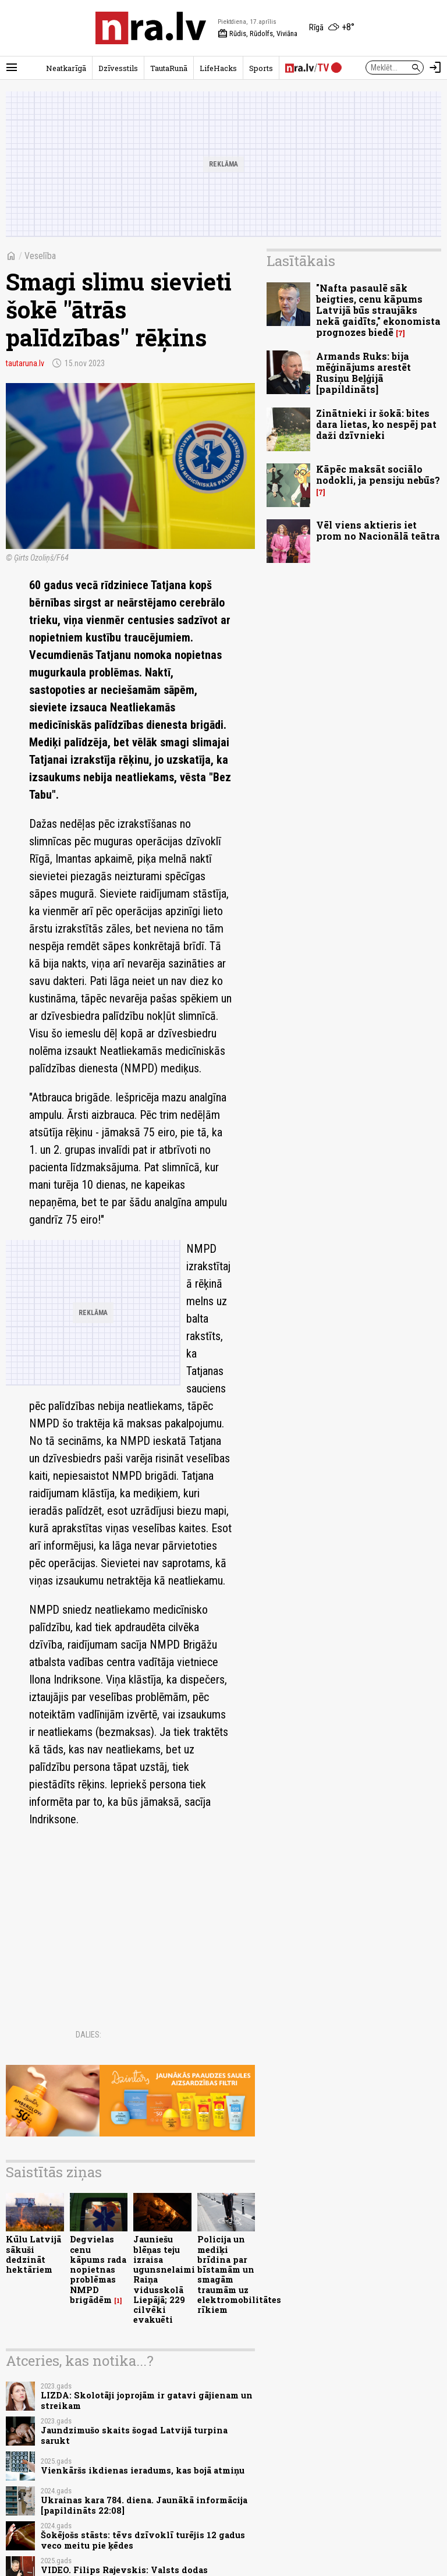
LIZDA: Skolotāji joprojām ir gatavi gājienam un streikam (147, 2400)
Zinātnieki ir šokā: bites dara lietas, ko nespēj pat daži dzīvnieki (376, 424)
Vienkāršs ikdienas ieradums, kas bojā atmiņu (142, 2470)
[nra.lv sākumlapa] (150, 28)
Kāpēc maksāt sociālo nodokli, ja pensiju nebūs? (378, 474)
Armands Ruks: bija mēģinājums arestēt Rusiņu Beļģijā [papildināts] (363, 373)
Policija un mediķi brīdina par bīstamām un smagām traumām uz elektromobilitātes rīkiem (239, 2274)
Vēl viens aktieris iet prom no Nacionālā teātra (378, 530)
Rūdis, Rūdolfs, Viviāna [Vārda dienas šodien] (257, 34)
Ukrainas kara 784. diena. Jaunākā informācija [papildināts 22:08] (144, 2504)
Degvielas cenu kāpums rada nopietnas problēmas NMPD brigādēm (98, 2269)
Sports (261, 68)
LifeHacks (218, 68)
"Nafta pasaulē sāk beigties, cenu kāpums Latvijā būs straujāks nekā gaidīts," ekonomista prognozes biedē (378, 310)
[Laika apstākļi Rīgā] (331, 28)
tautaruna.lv (25, 363)
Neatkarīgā (66, 68)
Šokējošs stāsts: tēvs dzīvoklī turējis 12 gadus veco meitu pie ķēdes (143, 2539)
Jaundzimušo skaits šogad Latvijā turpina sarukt (134, 2435)
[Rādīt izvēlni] (11, 67)
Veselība (40, 255)
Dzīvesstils (118, 68)
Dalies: (88, 2034)
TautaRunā (168, 68)
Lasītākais (301, 260)
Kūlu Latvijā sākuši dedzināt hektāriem (33, 2254)
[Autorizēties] (435, 67)
